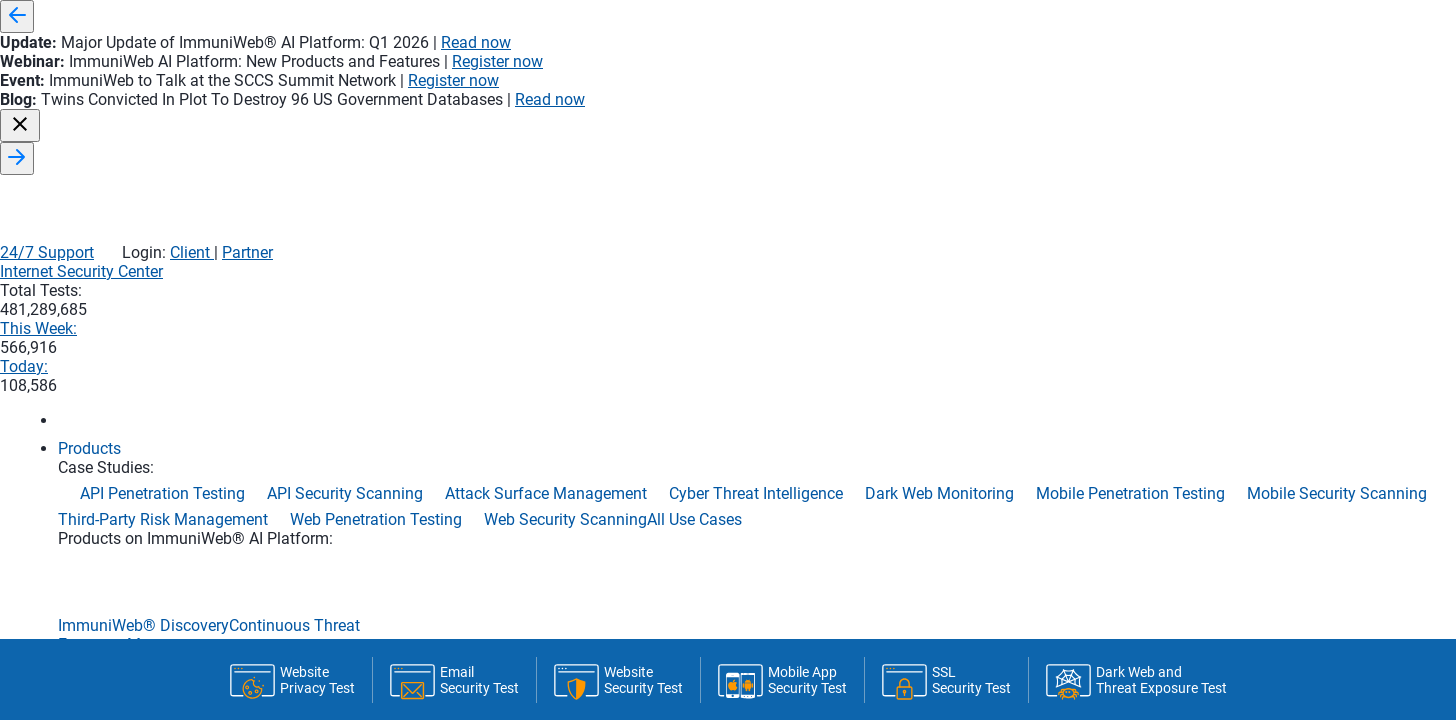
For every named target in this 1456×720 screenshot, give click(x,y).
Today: (1158, 90)
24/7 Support (1002, 48)
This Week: (1039, 90)
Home (262, 574)
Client (1145, 48)
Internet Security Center (777, 90)
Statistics (517, 566)
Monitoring (374, 574)
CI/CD (612, 574)
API (686, 574)
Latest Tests (794, 574)
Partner (1202, 48)
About (915, 574)
